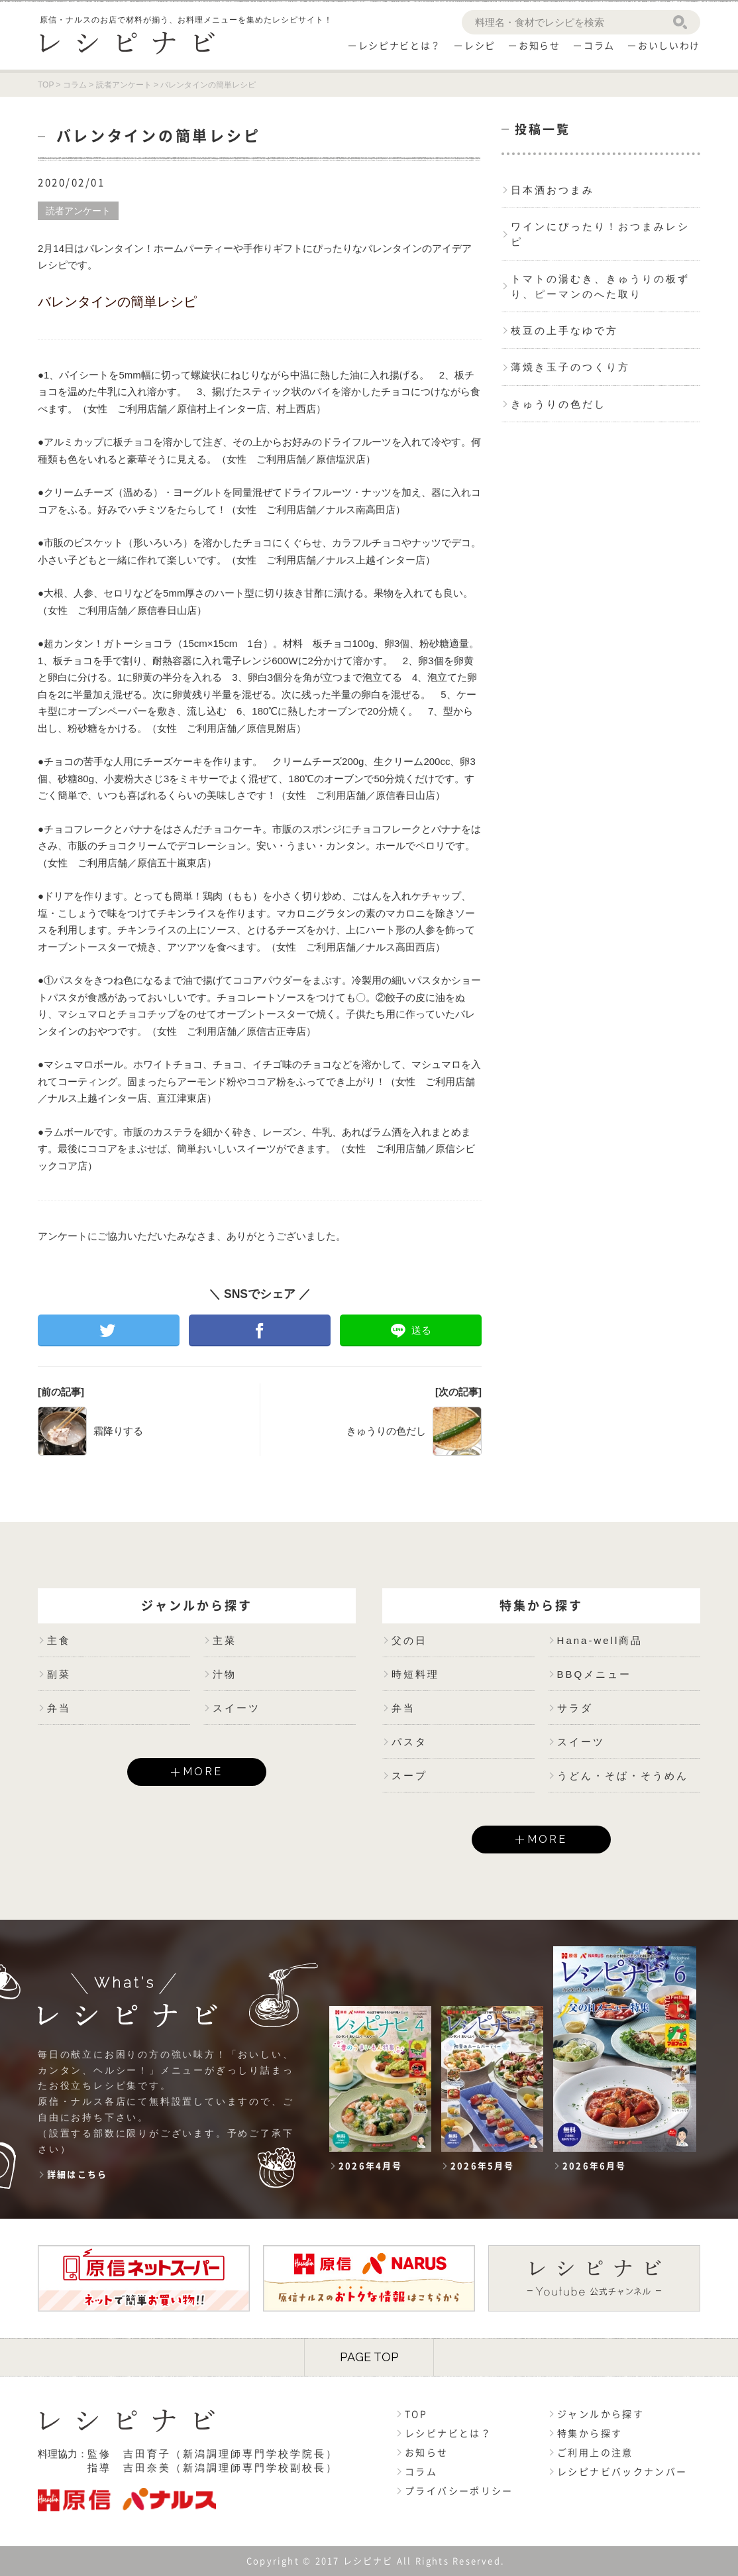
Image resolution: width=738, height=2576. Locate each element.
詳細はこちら (77, 2174)
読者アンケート (78, 210)
